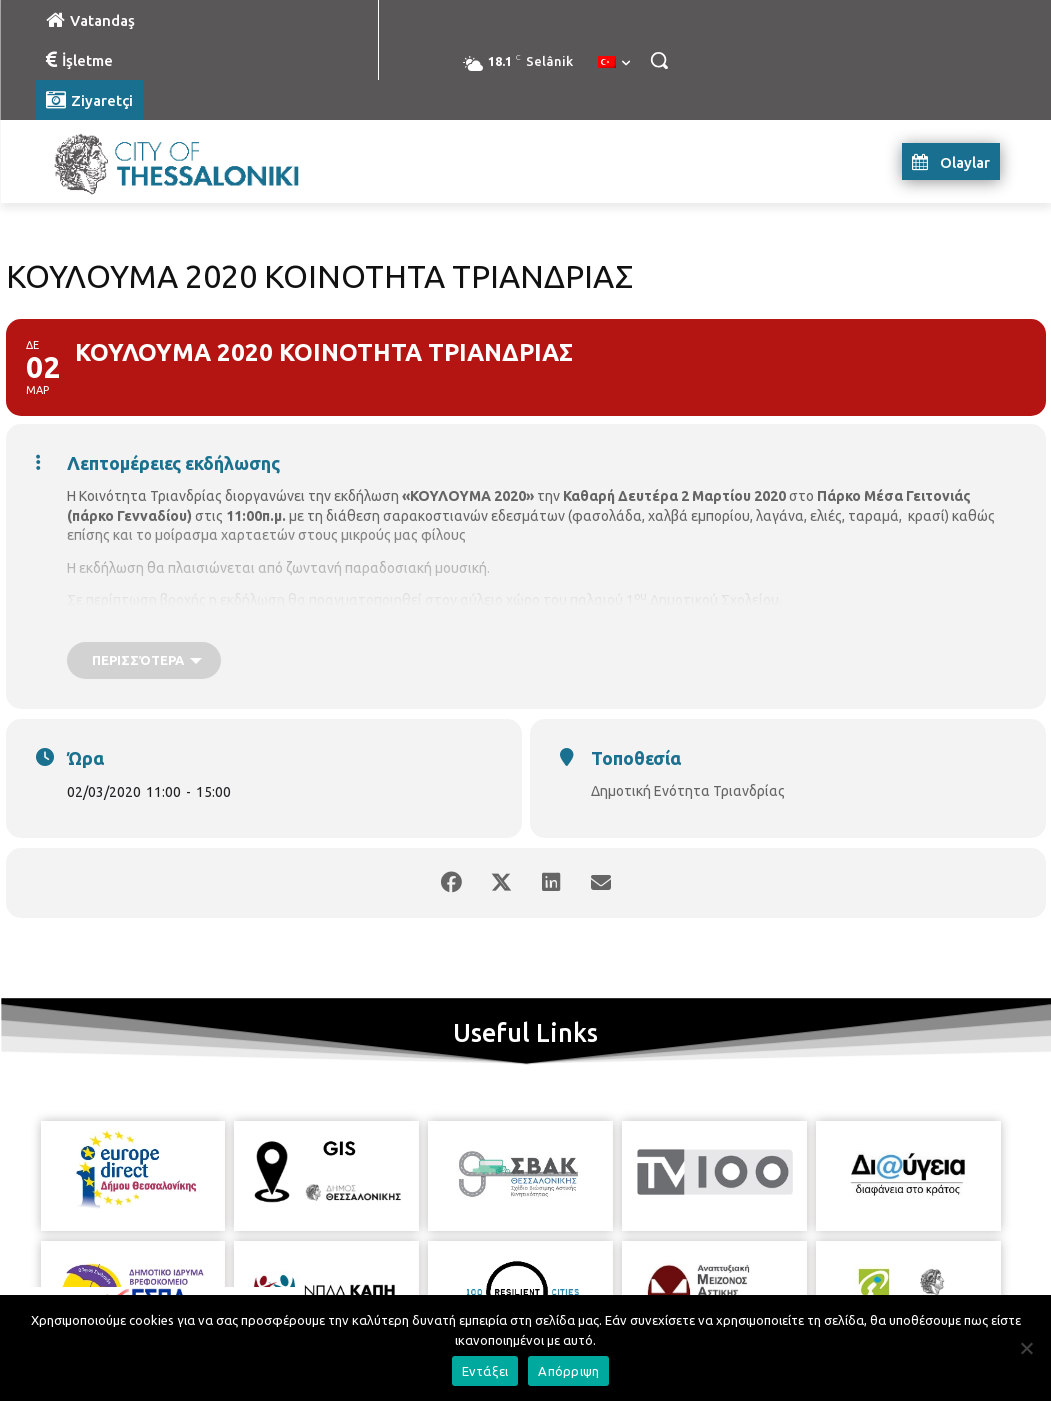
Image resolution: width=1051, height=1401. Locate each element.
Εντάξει (485, 1371)
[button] (659, 60)
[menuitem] (614, 63)
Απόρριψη (568, 1371)
